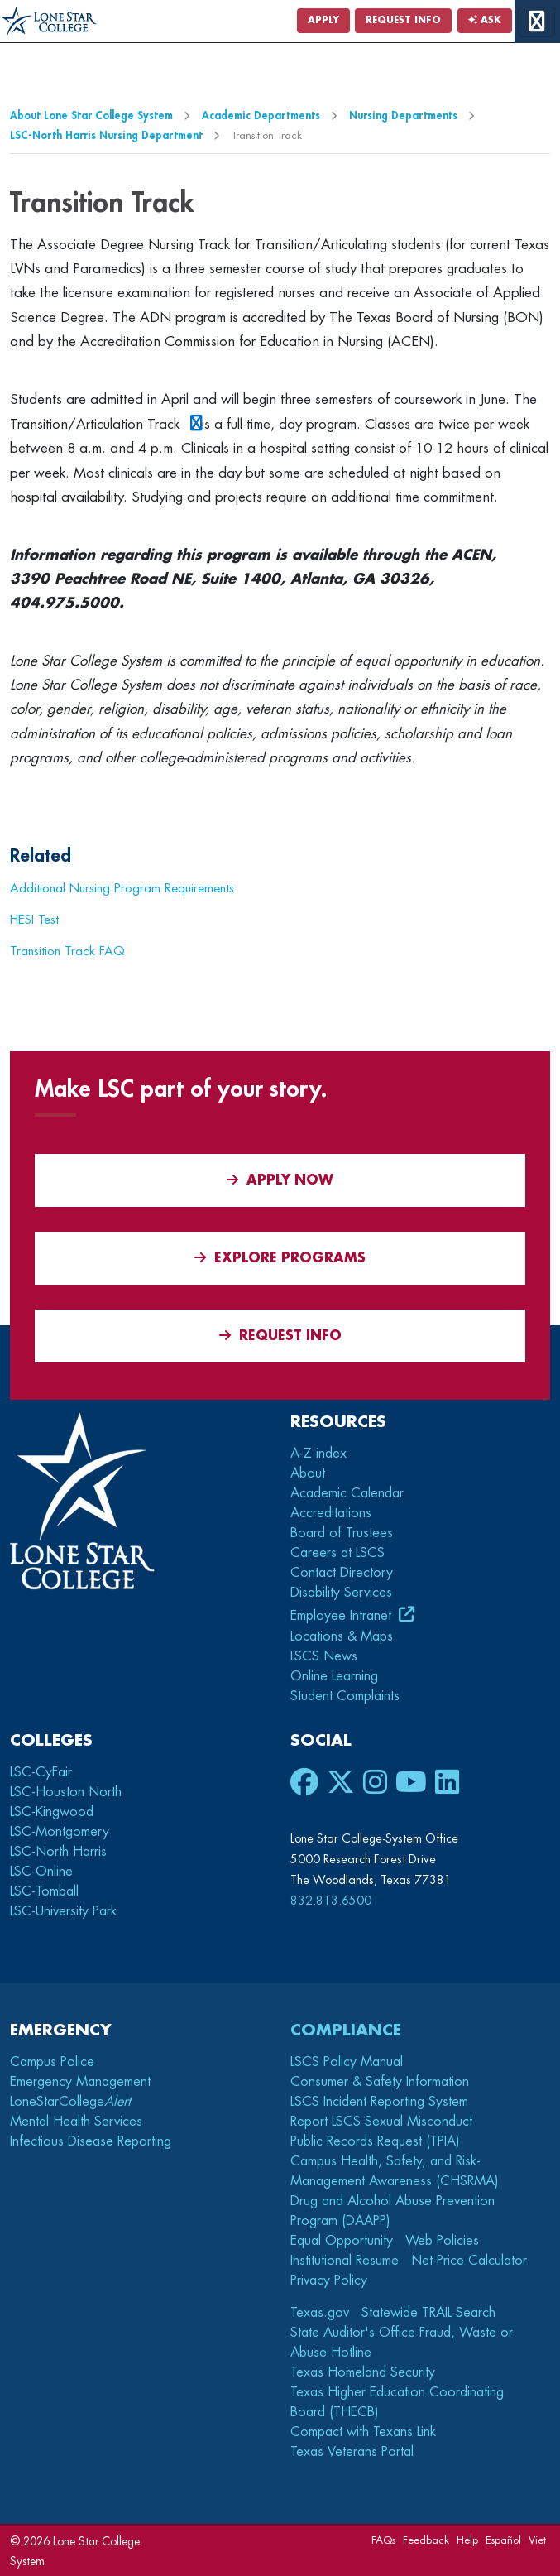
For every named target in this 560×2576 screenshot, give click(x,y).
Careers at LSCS (337, 1553)
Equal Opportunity (341, 2240)
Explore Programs (280, 1258)
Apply (323, 20)
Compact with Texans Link (363, 2432)
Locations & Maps (341, 1636)
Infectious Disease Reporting (90, 2141)
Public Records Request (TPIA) (375, 2141)
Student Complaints (345, 1696)
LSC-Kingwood (51, 1812)
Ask (484, 20)
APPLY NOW (280, 1180)
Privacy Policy (328, 2280)
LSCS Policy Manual (346, 2062)
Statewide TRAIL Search (428, 2312)
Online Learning (334, 1676)
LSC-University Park (63, 1911)
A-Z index (318, 1453)
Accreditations (330, 1513)
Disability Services (341, 1592)
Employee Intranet (342, 1615)
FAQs (383, 2540)
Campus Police (52, 2062)
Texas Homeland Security (362, 2372)
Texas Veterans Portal (352, 2451)
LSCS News (323, 1656)
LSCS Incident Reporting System (379, 2101)
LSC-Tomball (44, 1891)
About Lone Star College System (91, 115)
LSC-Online (41, 1871)
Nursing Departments (403, 115)
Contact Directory (341, 1572)
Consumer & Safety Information (379, 2081)
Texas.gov (319, 2312)
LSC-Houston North (66, 1792)
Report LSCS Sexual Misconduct (381, 2121)
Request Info (403, 20)
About (307, 1473)
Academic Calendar (347, 1493)
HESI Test (34, 919)
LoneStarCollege (70, 2101)
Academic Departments (261, 115)
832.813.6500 (330, 1900)
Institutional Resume (344, 2260)
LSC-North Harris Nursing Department (106, 135)
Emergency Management (80, 2081)
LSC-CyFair (41, 1772)
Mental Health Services (76, 2121)
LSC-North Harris (58, 1851)
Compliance (345, 2030)
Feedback (426, 2540)
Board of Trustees (341, 1533)
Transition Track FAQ (67, 951)
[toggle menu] (536, 22)
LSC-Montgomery (59, 1831)
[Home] (49, 22)
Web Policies (442, 2240)
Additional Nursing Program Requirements (122, 888)
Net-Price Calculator (469, 2260)
